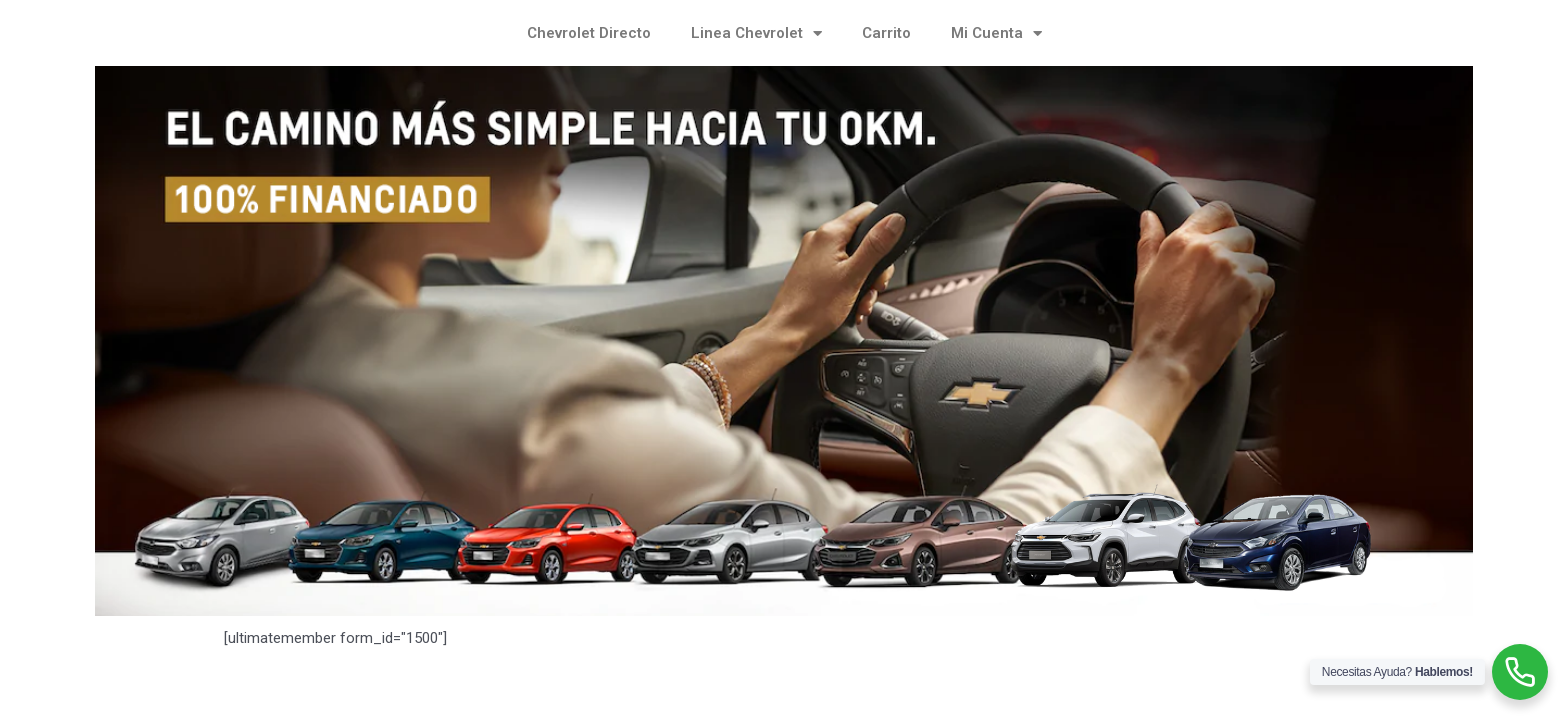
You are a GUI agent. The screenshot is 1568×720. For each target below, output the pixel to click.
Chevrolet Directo (589, 33)
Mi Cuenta (996, 33)
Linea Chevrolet (756, 33)
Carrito (886, 33)
